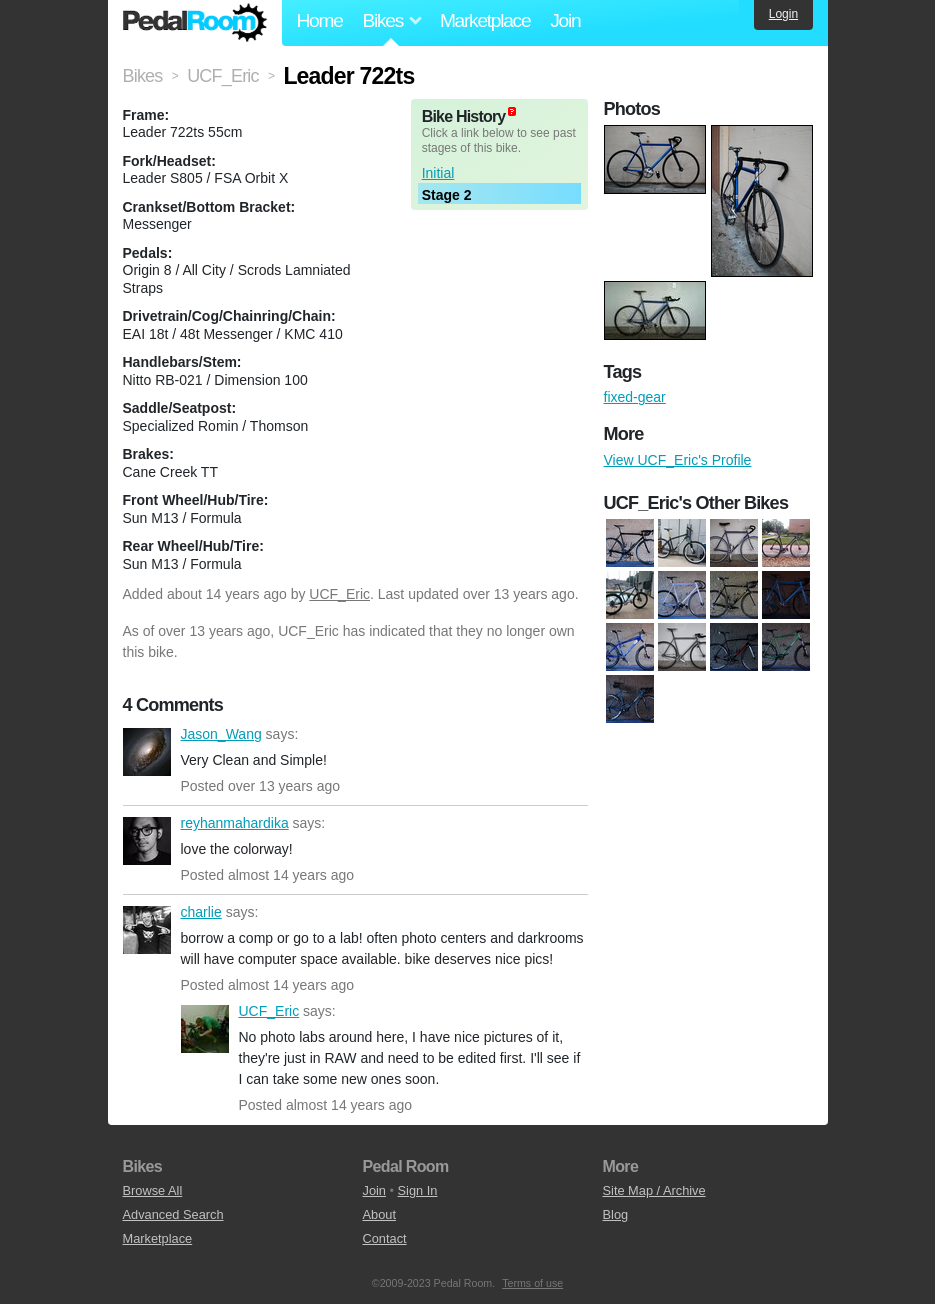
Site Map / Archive (654, 1190)
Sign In (418, 1190)
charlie (147, 930)
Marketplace (485, 20)
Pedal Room (195, 23)
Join (565, 20)
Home (320, 20)
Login (783, 14)
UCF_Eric (339, 594)
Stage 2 (447, 195)
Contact (385, 1238)
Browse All (153, 1190)
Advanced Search (173, 1214)
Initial (438, 173)
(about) (512, 111)
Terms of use (532, 1283)
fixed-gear (635, 397)
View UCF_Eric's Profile (678, 460)
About (379, 1214)
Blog (616, 1214)
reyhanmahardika (147, 841)
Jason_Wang (147, 752)
